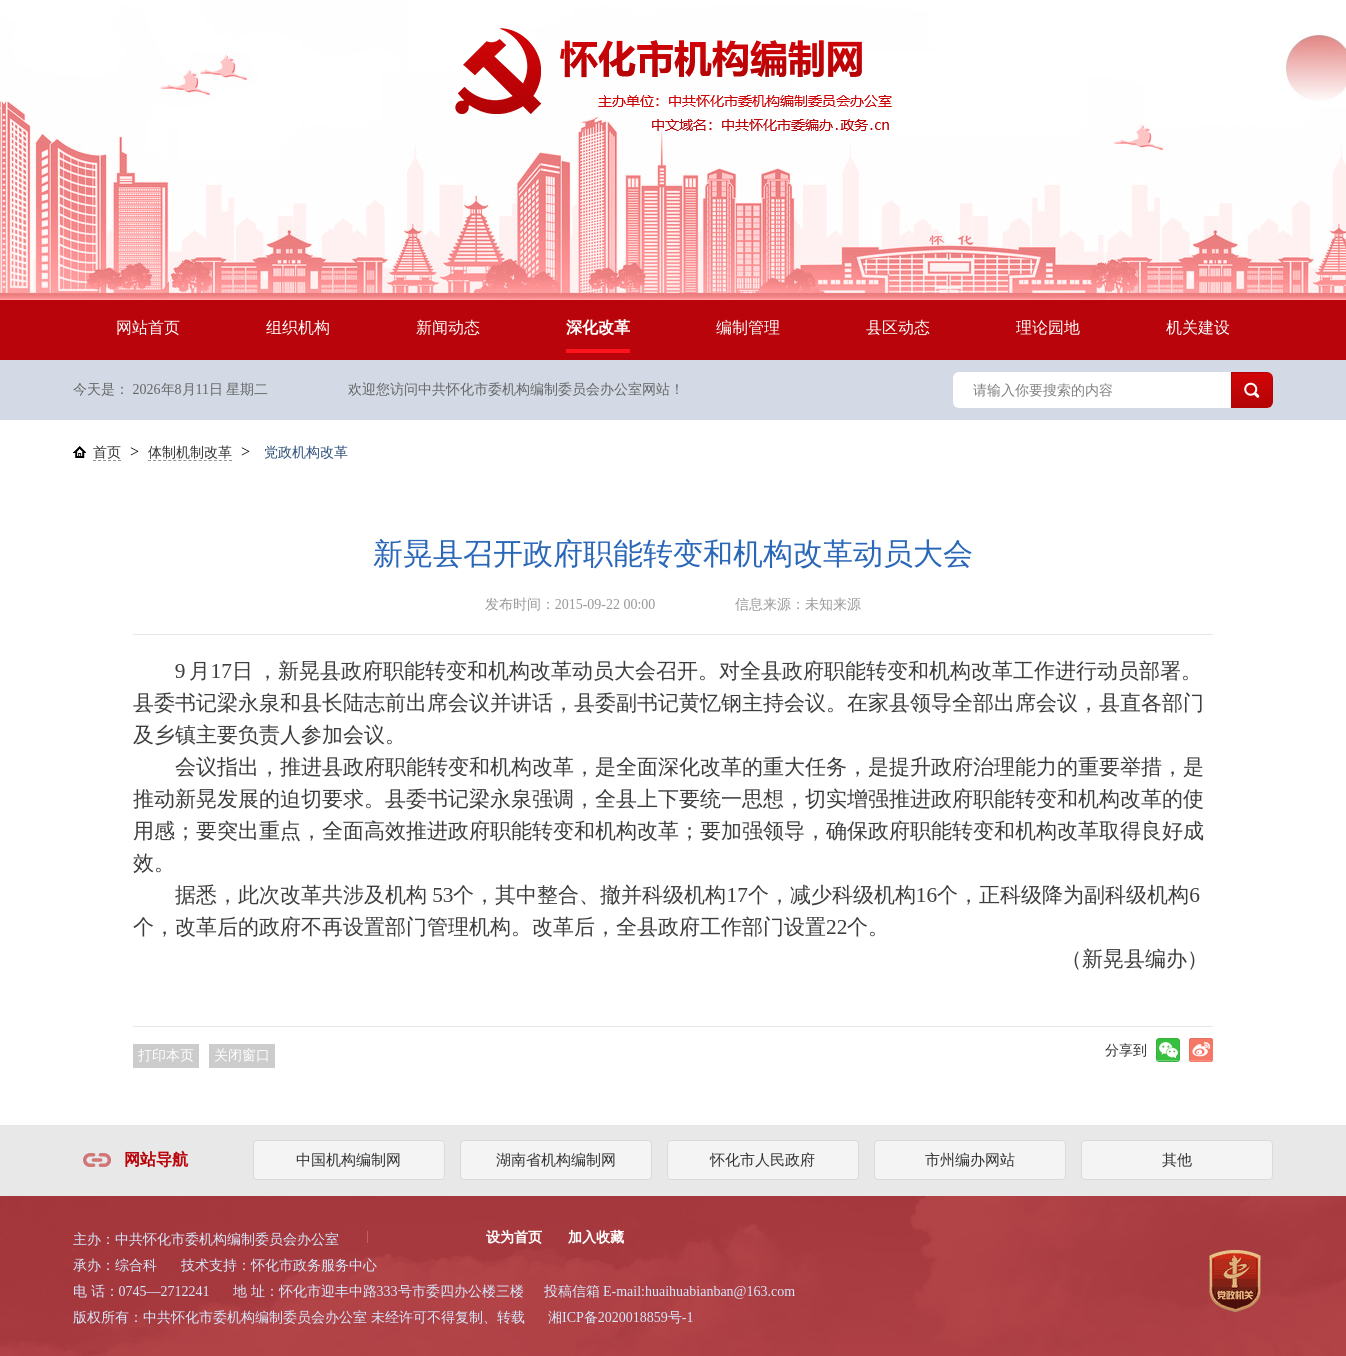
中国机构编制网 (348, 1160)
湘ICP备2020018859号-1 (620, 1317)
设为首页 (514, 1237)
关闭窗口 (242, 1055)
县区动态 (898, 327)
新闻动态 (448, 327)
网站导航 (156, 1159)
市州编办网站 (970, 1160)
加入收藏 (596, 1237)
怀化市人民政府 (762, 1160)
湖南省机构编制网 (556, 1160)
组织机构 (298, 327)
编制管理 (748, 327)
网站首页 (148, 327)
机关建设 (1198, 327)
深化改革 (598, 327)
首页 (107, 452)
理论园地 (1048, 327)
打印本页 (166, 1055)
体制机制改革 (190, 452)
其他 (1177, 1160)
